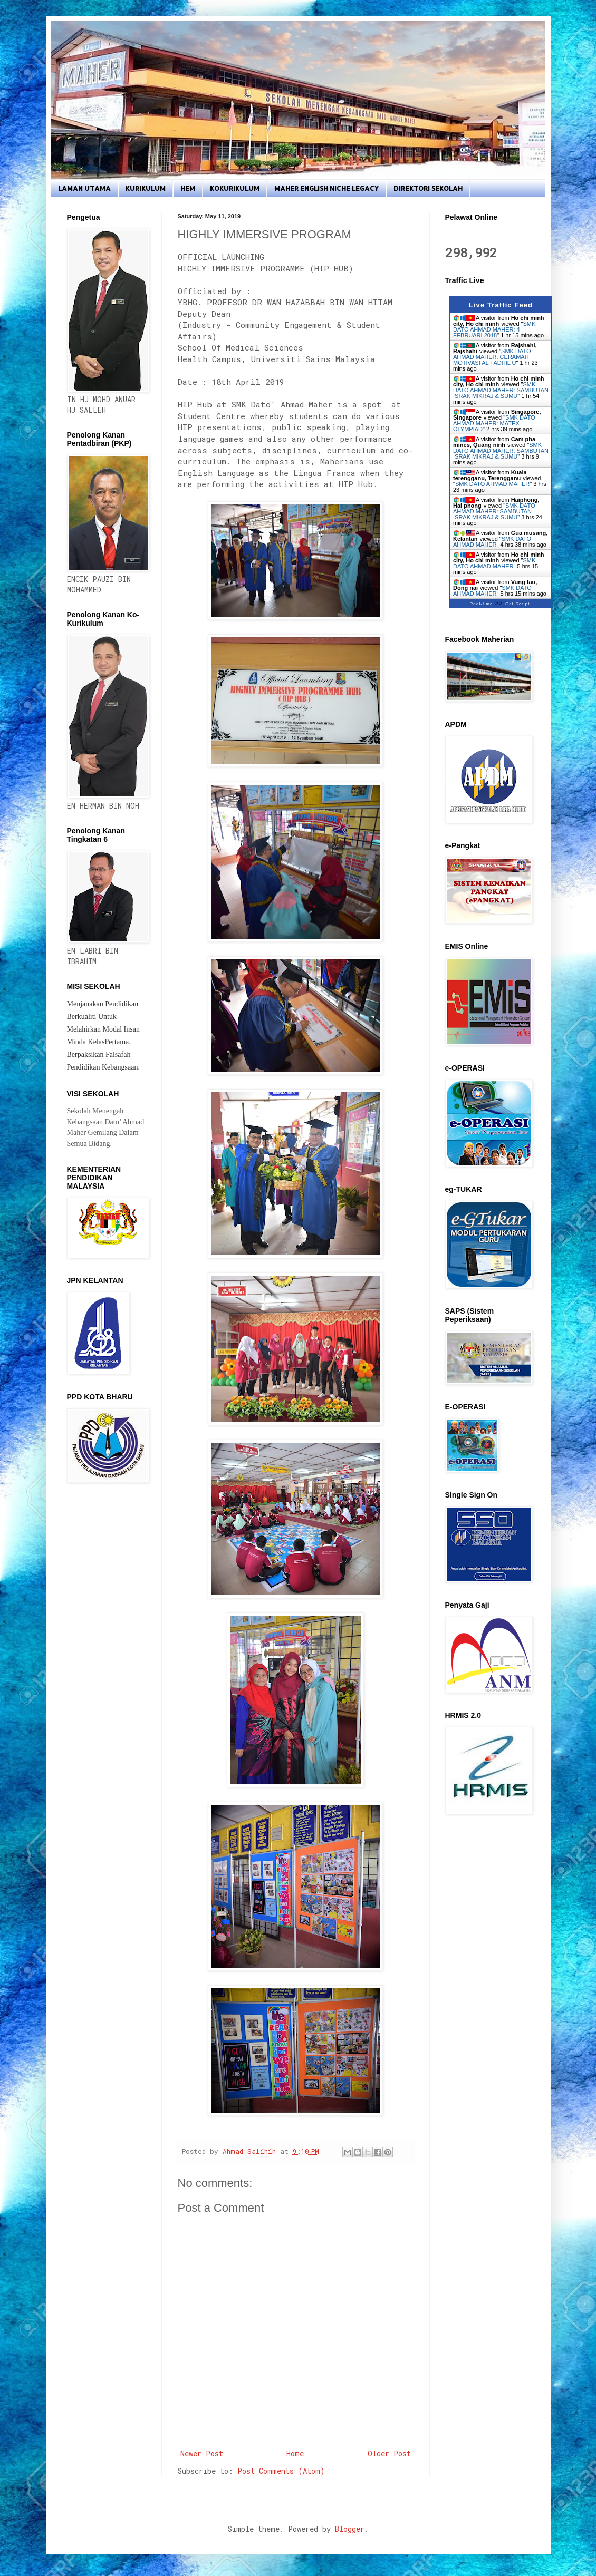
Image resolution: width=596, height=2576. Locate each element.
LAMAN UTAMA (84, 188)
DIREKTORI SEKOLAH (428, 188)
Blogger (349, 2529)
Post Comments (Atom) (281, 2471)
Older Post (389, 2453)
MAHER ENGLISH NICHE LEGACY (326, 188)
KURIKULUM (146, 188)
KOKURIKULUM (234, 188)
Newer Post (201, 2453)
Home (295, 2453)
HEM (187, 188)
